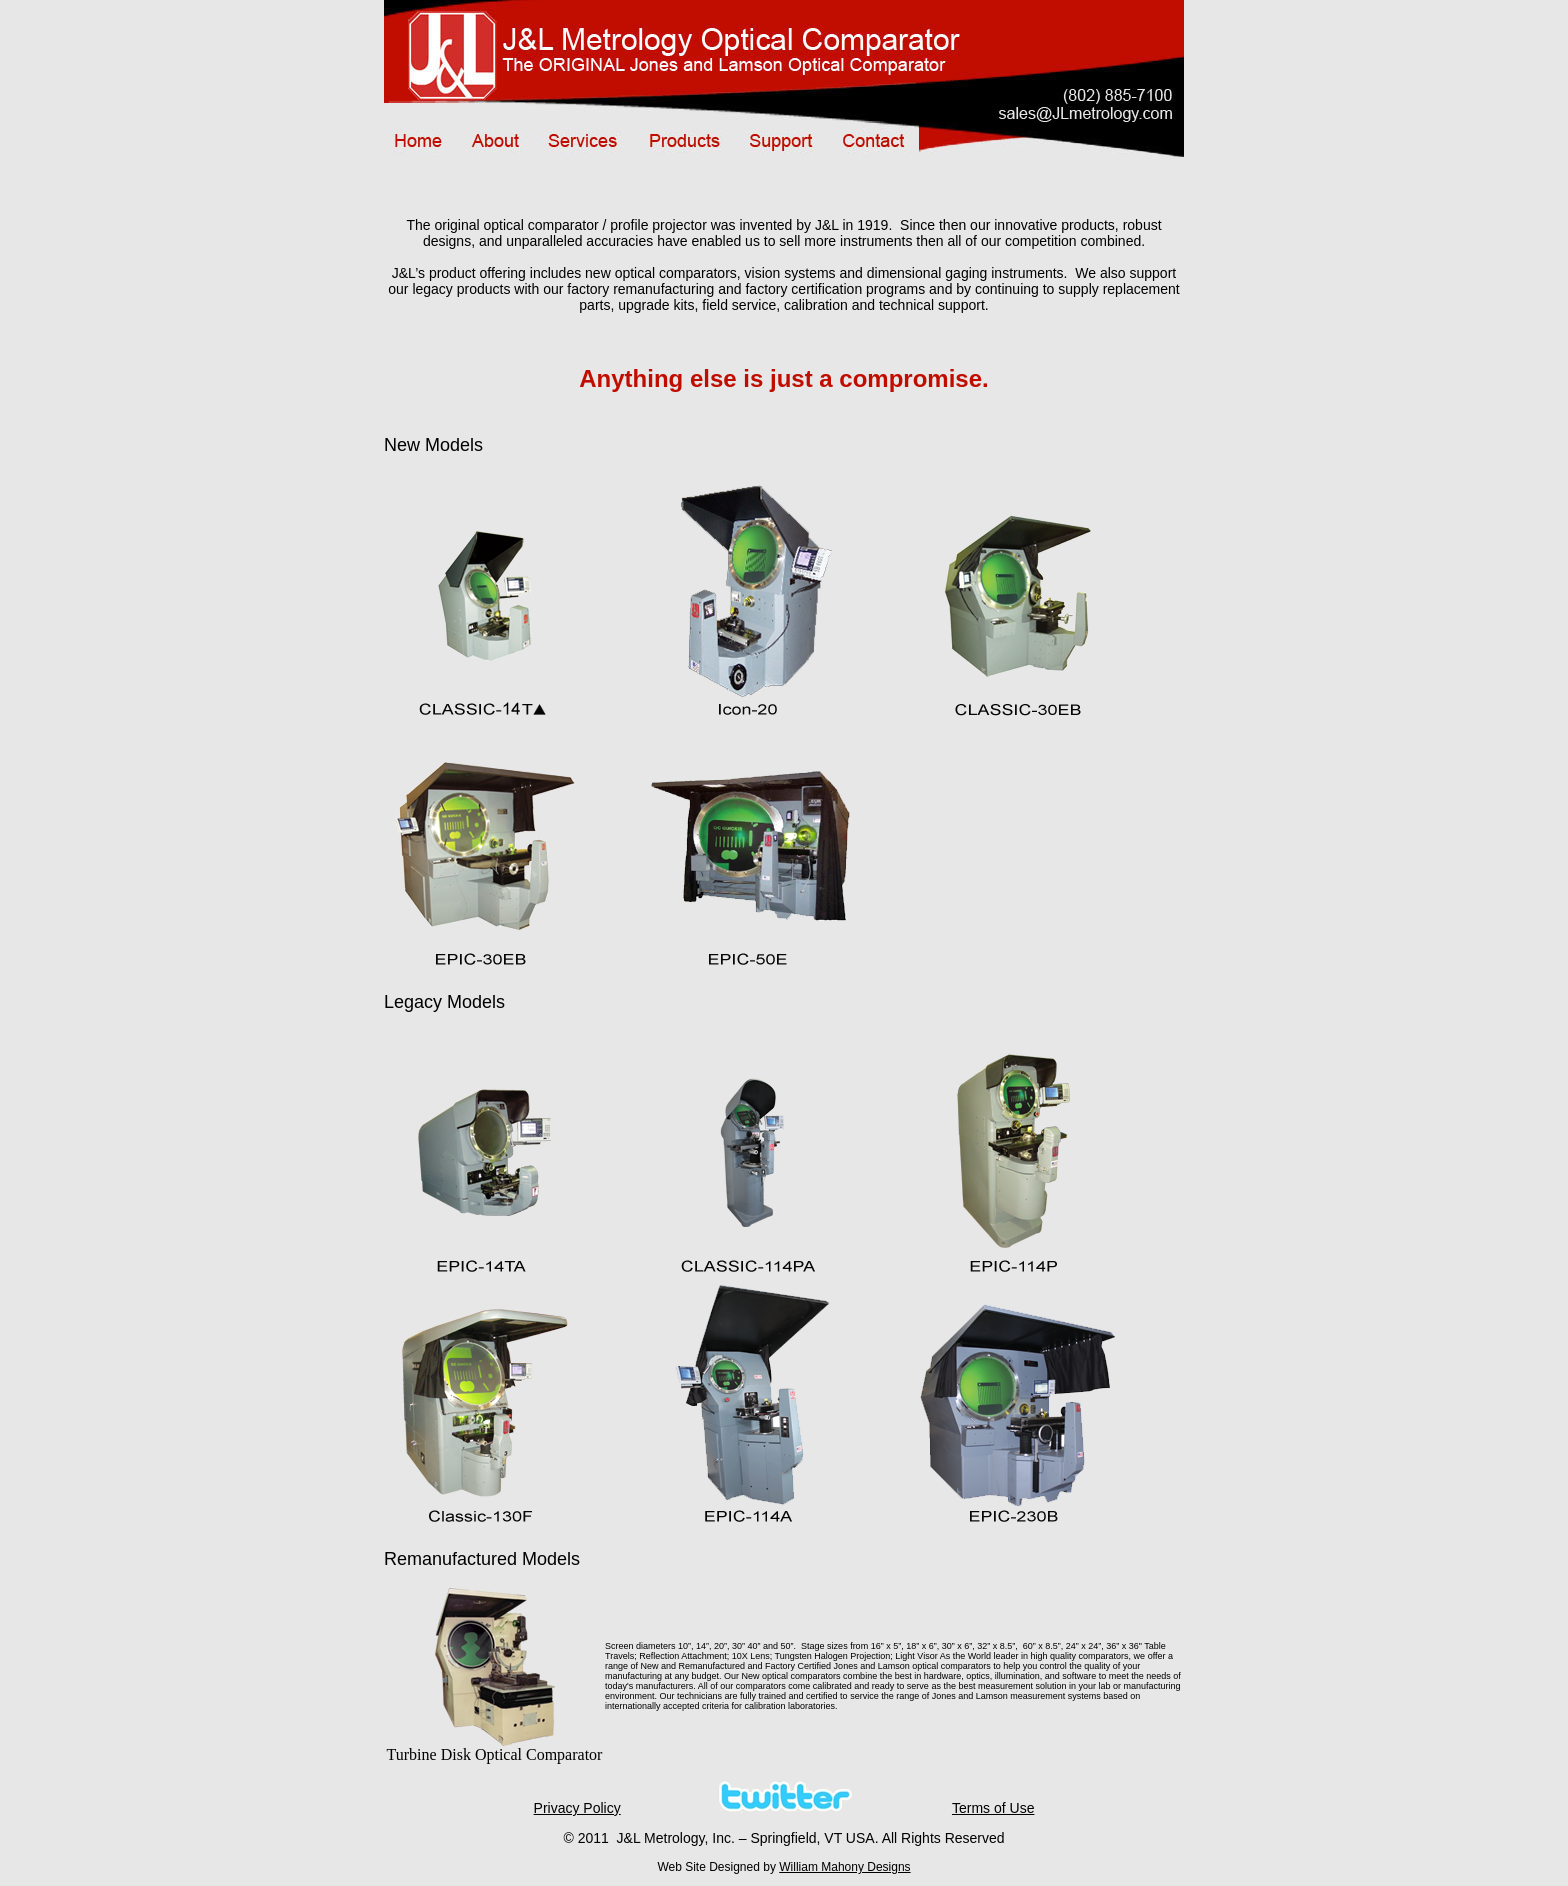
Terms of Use (993, 1808)
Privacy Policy (577, 1808)
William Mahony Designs (844, 1867)
